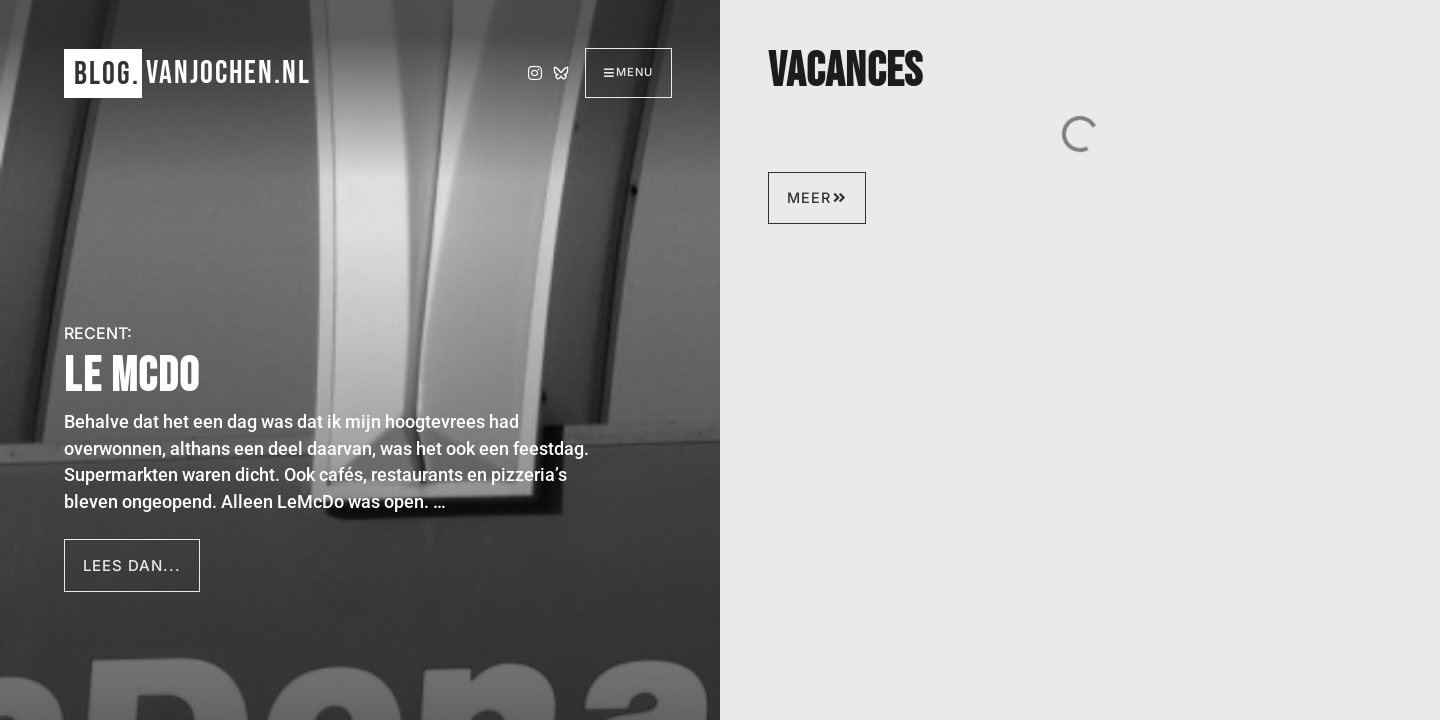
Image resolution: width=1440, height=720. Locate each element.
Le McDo (131, 376)
